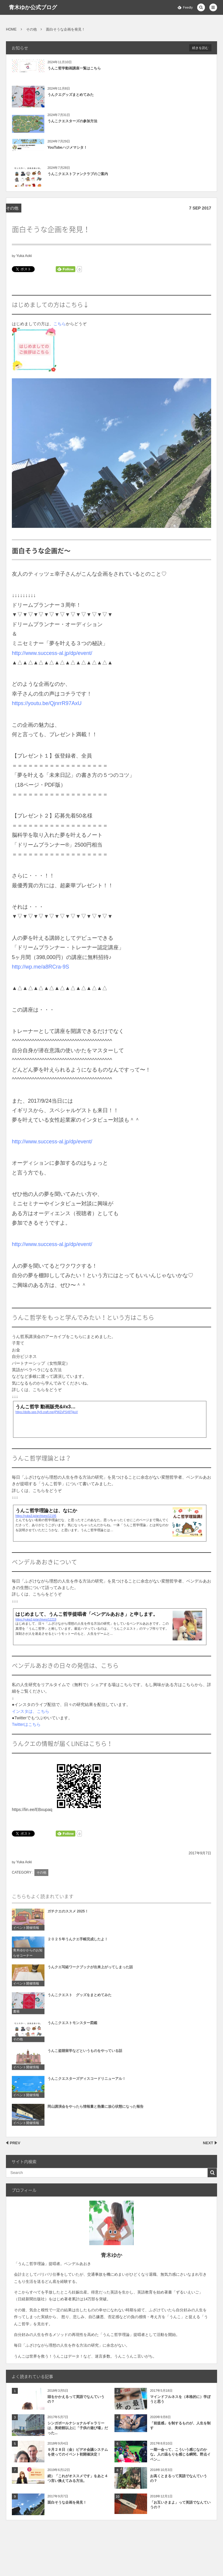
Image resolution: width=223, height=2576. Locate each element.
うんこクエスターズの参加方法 (72, 121)
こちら (59, 323)
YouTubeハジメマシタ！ (67, 147)
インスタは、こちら (30, 1711)
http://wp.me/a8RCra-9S (40, 967)
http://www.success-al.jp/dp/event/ (52, 653)
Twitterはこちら (26, 1724)
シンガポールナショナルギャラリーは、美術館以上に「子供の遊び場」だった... (77, 2428)
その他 (12, 208)
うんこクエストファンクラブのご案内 (77, 174)
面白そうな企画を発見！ (67, 2502)
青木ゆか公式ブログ (33, 7)
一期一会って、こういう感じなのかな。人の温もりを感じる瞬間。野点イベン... (180, 2455)
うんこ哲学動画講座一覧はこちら (74, 68)
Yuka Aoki (24, 256)
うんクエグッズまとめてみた (70, 95)
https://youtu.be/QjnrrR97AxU (47, 703)
